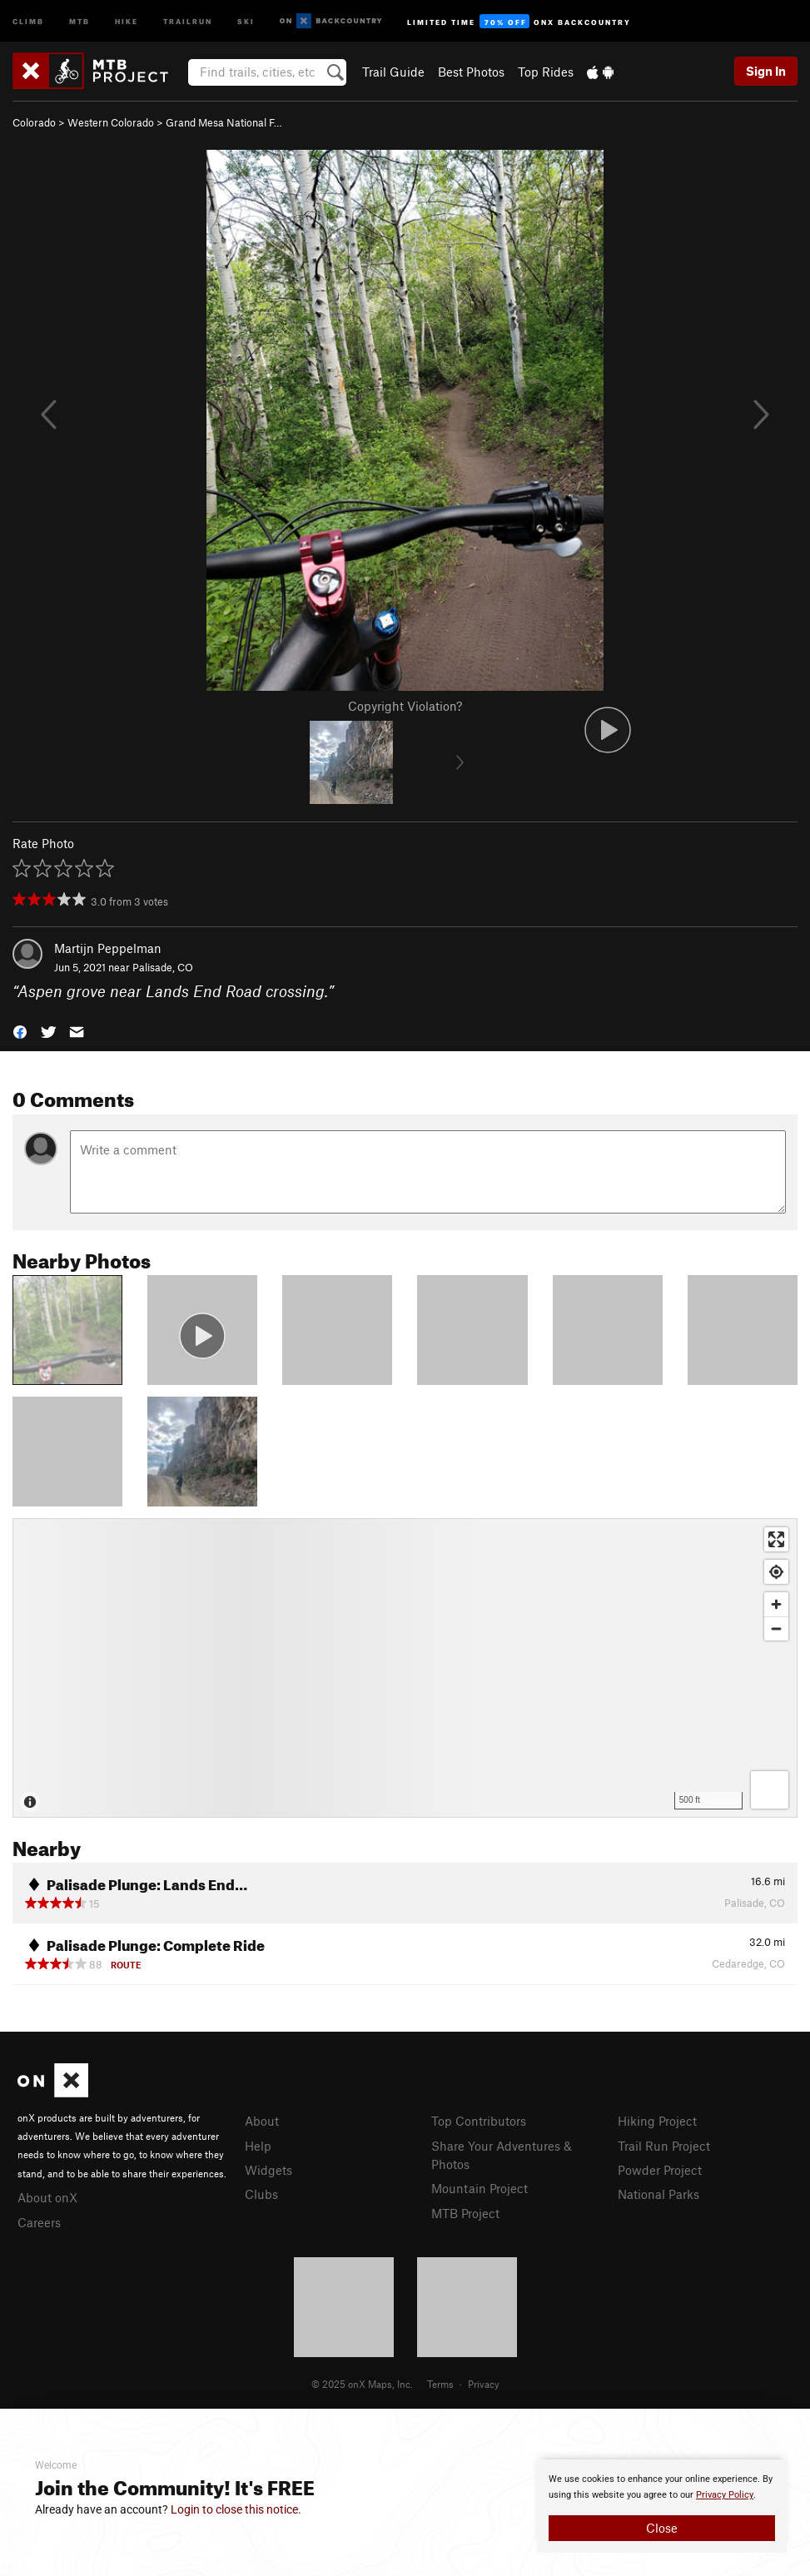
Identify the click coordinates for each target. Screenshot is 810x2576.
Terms (440, 2384)
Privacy (483, 2384)
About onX (47, 2197)
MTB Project (465, 2213)
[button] (19, 1030)
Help (258, 2145)
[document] (662, 2506)
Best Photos (471, 71)
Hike (126, 20)
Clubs (261, 2193)
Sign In (766, 70)
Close (662, 2527)
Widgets (268, 2169)
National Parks (658, 2193)
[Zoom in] (776, 1604)
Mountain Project (479, 2188)
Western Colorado (110, 122)
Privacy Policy (724, 2494)
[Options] (769, 1790)
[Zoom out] (776, 1628)
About (262, 2120)
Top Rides (546, 71)
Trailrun (187, 20)
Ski (246, 20)
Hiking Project (657, 2120)
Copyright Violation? (405, 705)
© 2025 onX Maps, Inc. (362, 2384)
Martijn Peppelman (108, 948)
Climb (28, 20)
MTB (79, 20)
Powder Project (660, 2169)
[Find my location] (776, 1572)
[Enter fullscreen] (776, 1539)
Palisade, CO (162, 967)
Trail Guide (393, 71)
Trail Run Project (664, 2145)
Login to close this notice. (236, 2509)
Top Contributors (478, 2120)
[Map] (405, 1668)
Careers (39, 2222)
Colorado (34, 122)
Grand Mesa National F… (224, 122)
